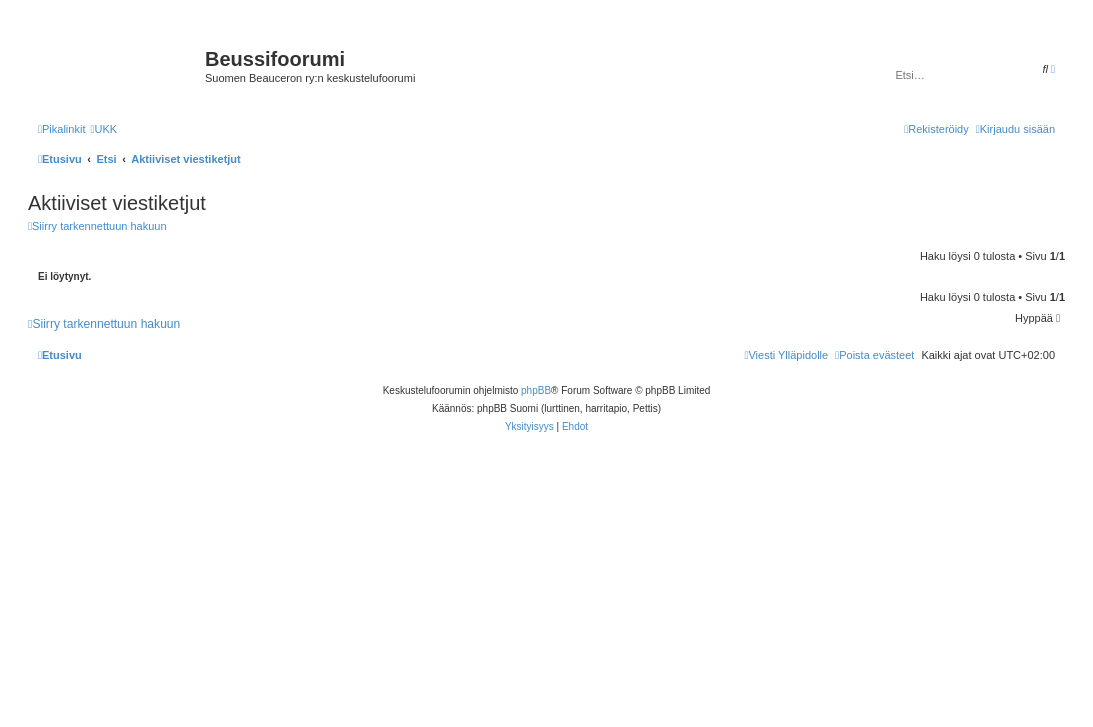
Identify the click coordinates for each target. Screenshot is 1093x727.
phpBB (536, 390)
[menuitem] (103, 129)
